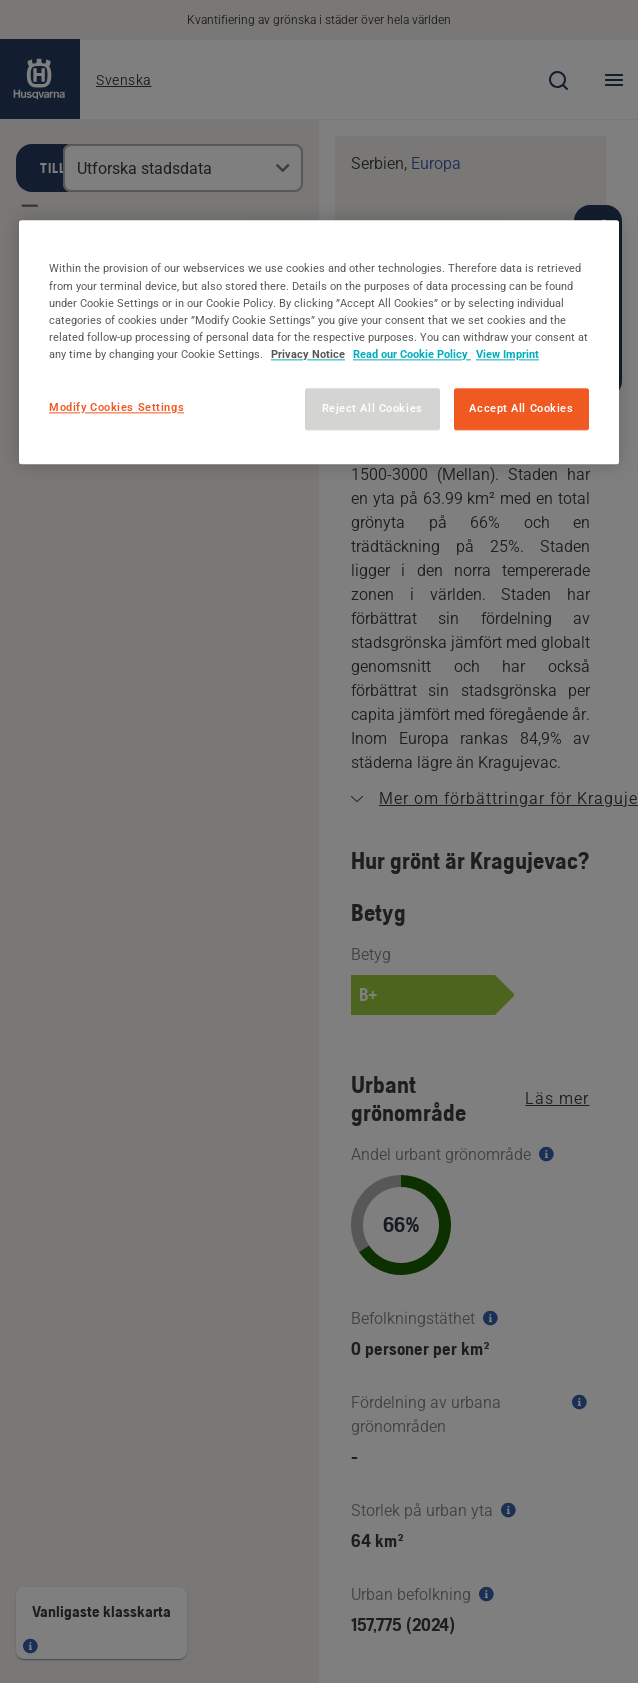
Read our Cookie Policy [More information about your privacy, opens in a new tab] (412, 354)
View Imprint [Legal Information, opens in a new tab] (507, 354)
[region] (319, 342)
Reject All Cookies (372, 408)
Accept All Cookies (521, 408)
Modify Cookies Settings (116, 407)
